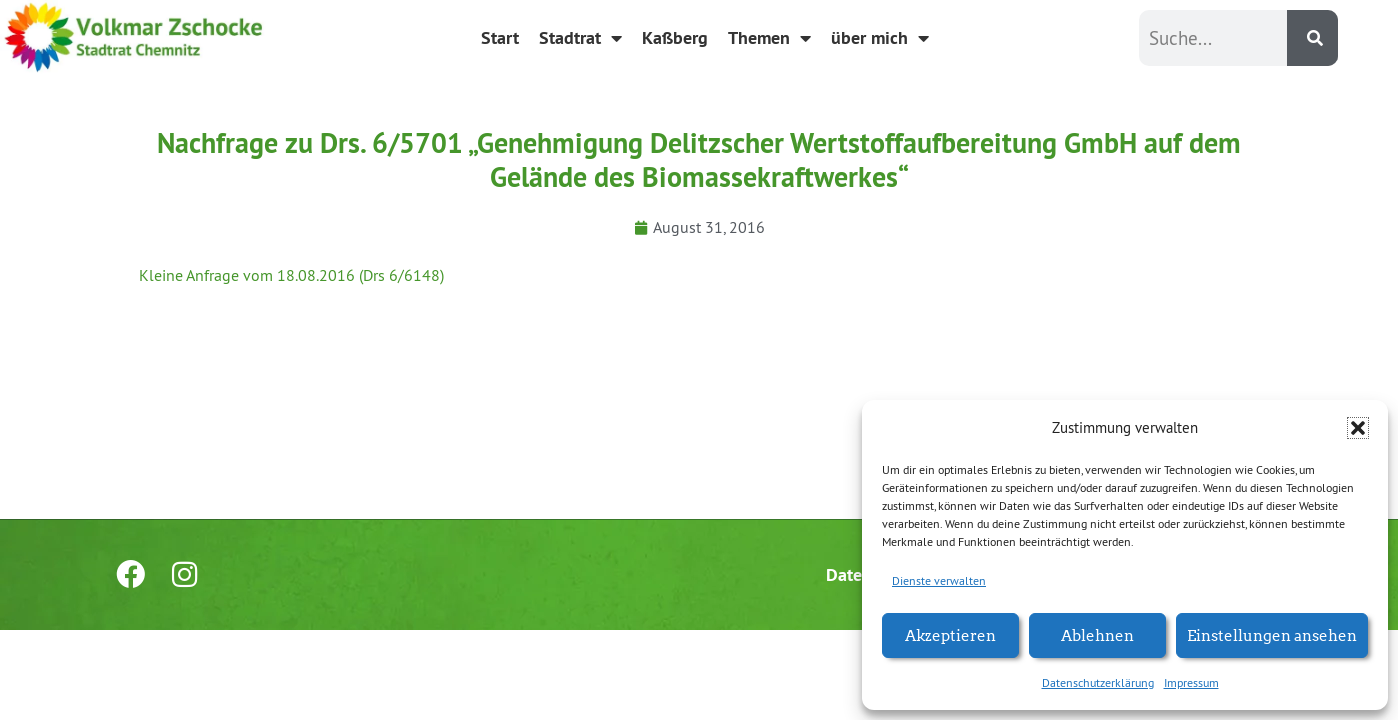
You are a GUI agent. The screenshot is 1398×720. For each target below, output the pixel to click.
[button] (1358, 428)
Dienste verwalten (939, 580)
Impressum (1191, 682)
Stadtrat (580, 38)
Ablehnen (1097, 634)
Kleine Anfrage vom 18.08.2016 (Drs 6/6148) (291, 275)
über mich (880, 38)
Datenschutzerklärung (1098, 682)
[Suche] (1312, 38)
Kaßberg (675, 37)
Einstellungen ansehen (1272, 634)
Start (500, 37)
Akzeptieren (950, 634)
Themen (769, 38)
